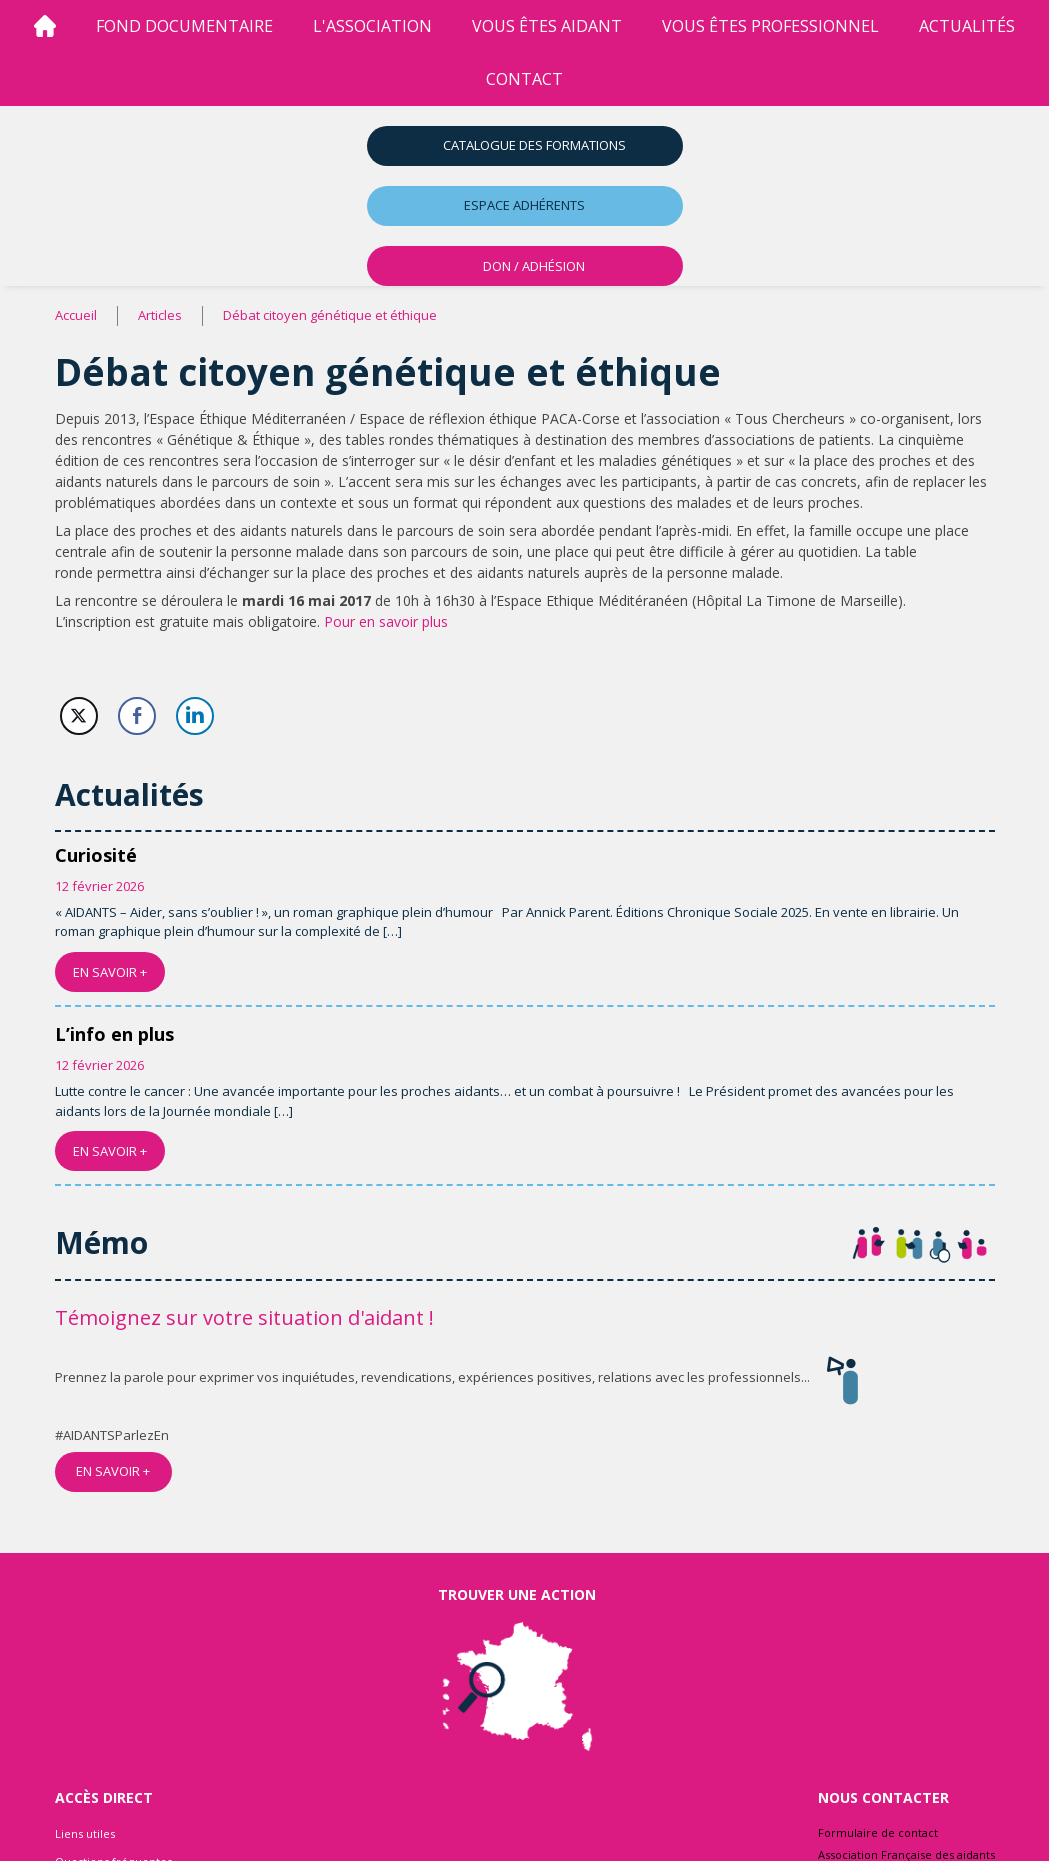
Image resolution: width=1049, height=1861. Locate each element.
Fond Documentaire (184, 26)
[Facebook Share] (137, 716)
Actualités (967, 26)
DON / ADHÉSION (534, 266)
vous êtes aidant (547, 26)
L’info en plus (114, 1034)
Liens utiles (85, 1833)
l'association (372, 26)
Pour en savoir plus (386, 621)
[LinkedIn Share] (195, 716)
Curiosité (96, 855)
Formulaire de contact (878, 1832)
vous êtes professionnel (770, 26)
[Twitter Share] (79, 716)
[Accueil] (45, 26)
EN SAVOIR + (110, 972)
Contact (524, 79)
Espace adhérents (524, 205)
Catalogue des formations (534, 145)
